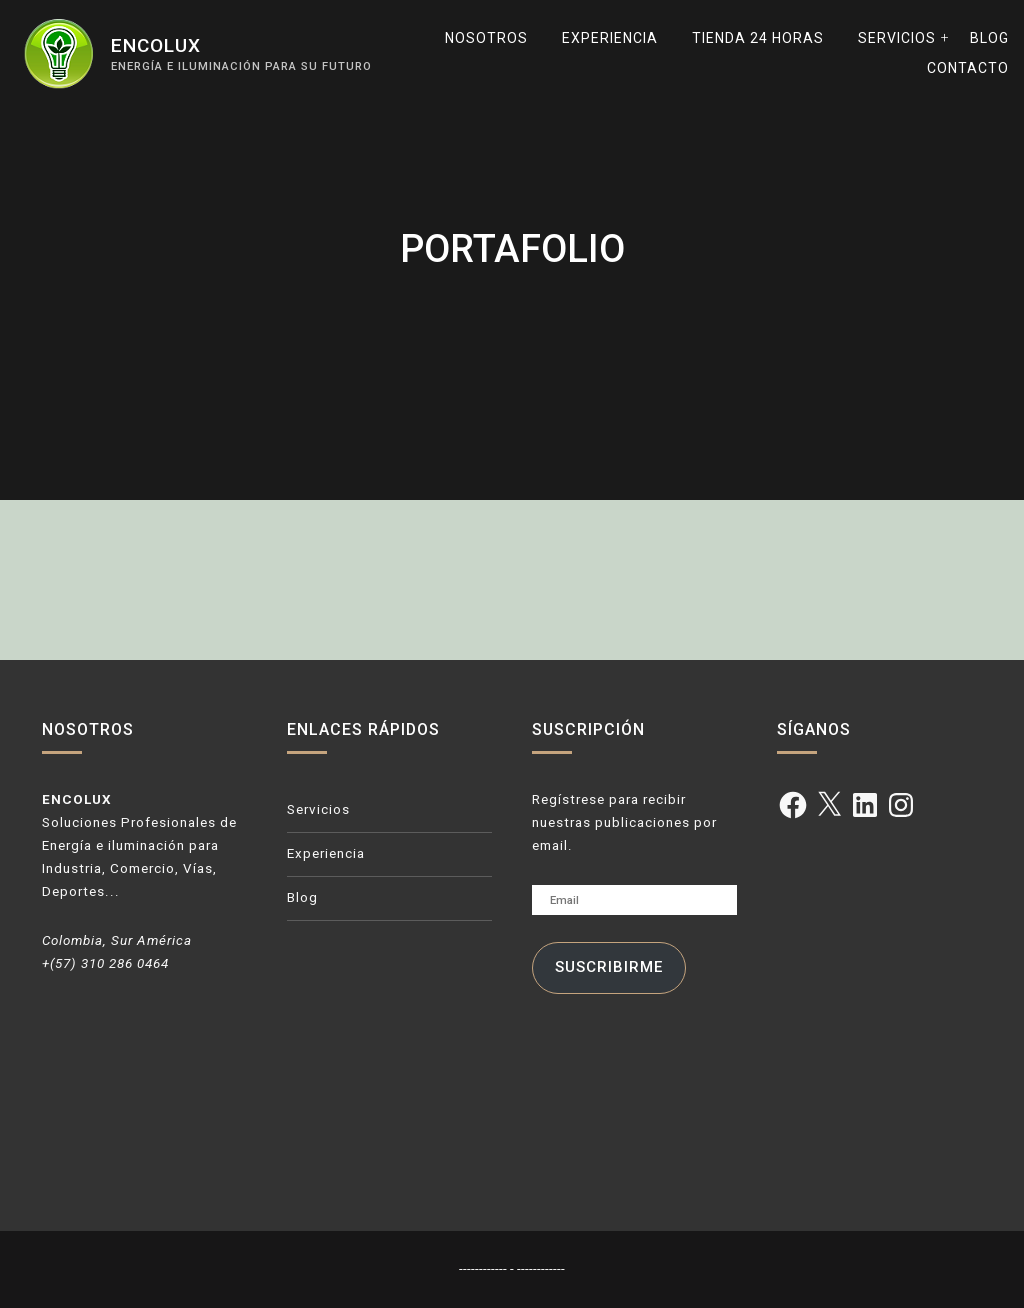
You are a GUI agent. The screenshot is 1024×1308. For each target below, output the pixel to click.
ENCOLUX (156, 45)
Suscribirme (609, 967)
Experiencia (610, 38)
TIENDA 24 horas (758, 38)
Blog (989, 38)
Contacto (968, 68)
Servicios (897, 38)
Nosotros (486, 38)
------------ (484, 1268)
